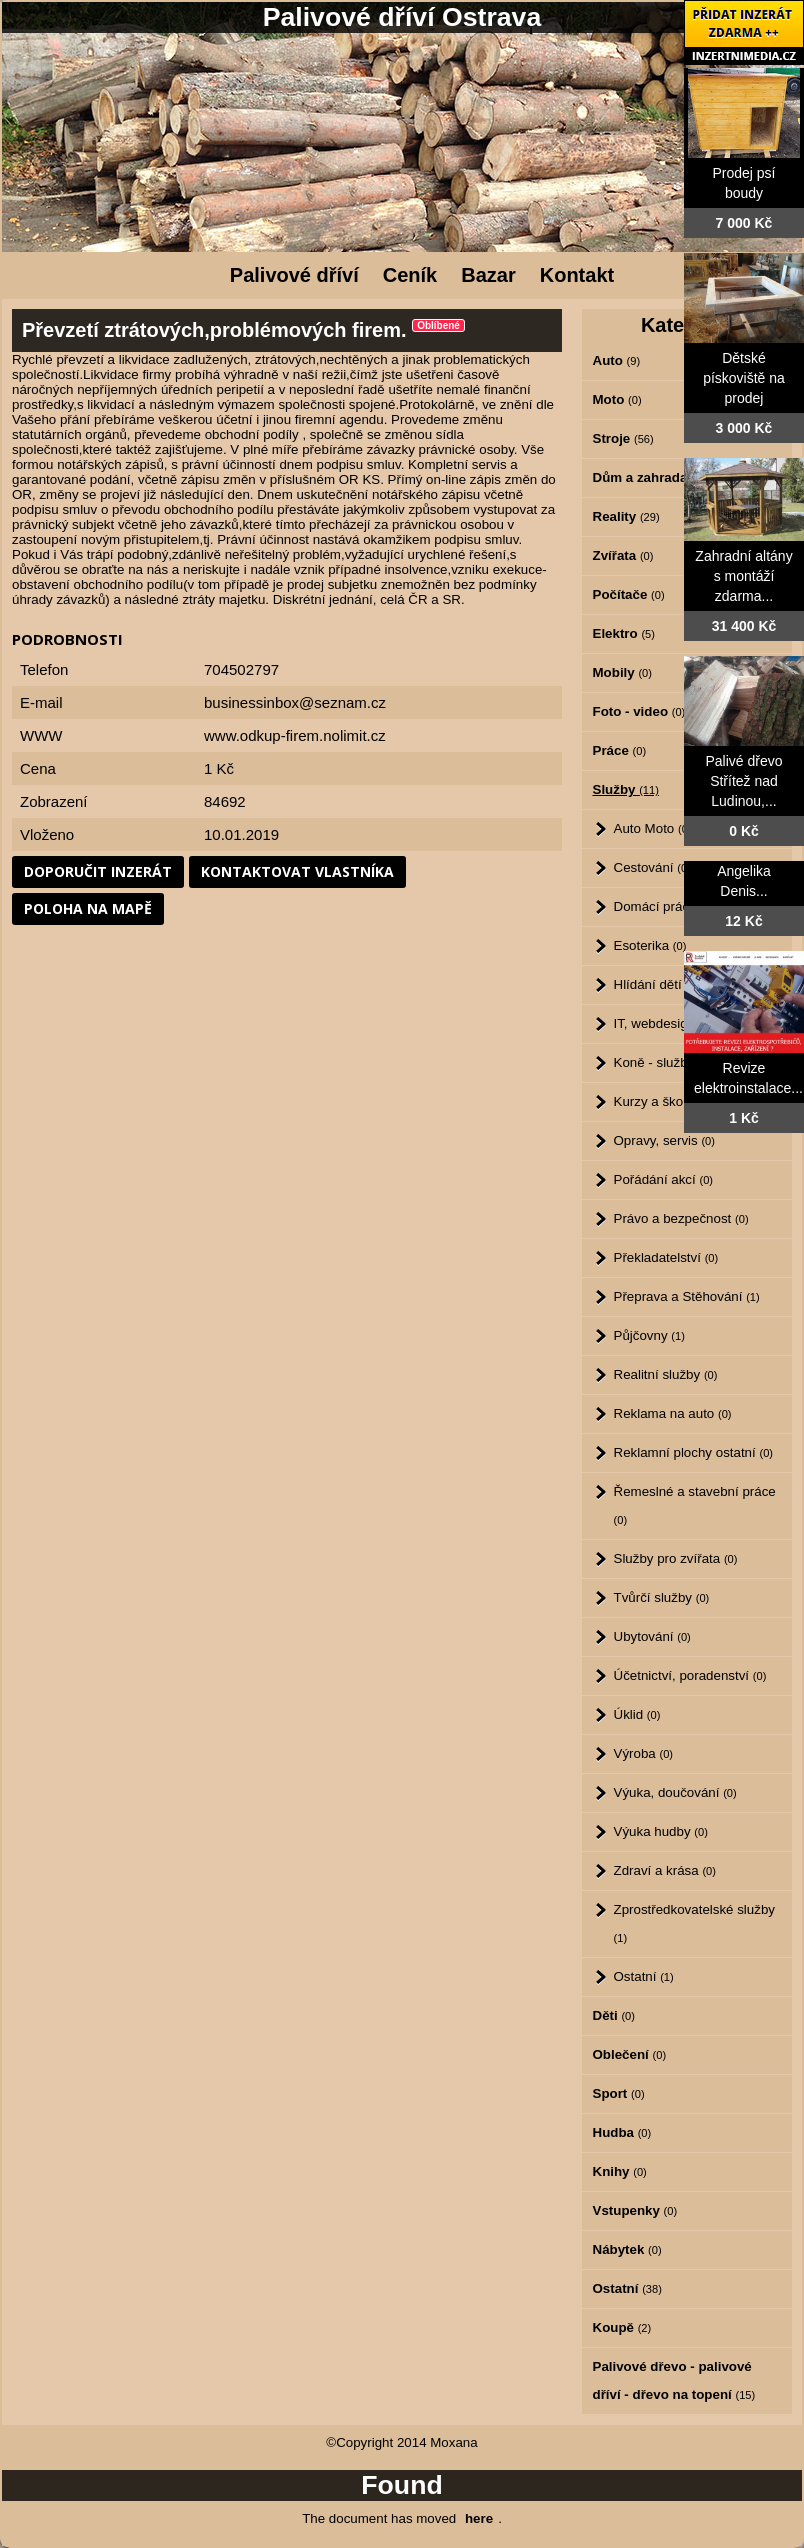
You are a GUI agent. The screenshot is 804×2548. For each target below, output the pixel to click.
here (479, 2518)
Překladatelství (666, 1257)
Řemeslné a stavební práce (695, 1505)
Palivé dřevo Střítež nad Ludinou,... (743, 781)
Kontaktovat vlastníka (297, 871)
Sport (619, 2093)
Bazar (488, 275)
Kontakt (577, 275)
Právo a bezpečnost (681, 1218)
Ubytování (652, 1636)
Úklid (637, 1714)
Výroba (644, 1753)
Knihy (620, 2171)
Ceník (410, 275)
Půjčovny (649, 1335)
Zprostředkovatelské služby (695, 1923)
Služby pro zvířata (676, 1558)
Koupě (622, 2327)
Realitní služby (666, 1374)
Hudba (622, 2132)
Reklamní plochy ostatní (694, 1452)
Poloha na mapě (88, 908)
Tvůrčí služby (662, 1597)
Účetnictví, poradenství (690, 1675)
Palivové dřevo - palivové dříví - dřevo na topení (674, 2380)
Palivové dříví (294, 275)
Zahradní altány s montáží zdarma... (743, 576)
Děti (614, 2015)
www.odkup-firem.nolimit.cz (295, 735)
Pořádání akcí (664, 1179)
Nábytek (627, 2249)
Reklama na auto (673, 1413)
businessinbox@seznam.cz (295, 702)
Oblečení (630, 2054)
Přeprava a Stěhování (687, 1296)
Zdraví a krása (665, 1870)
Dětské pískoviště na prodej (744, 378)
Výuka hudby (661, 1831)
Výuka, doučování (675, 1792)
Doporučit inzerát (98, 871)
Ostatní (644, 1976)
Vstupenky (635, 2210)
